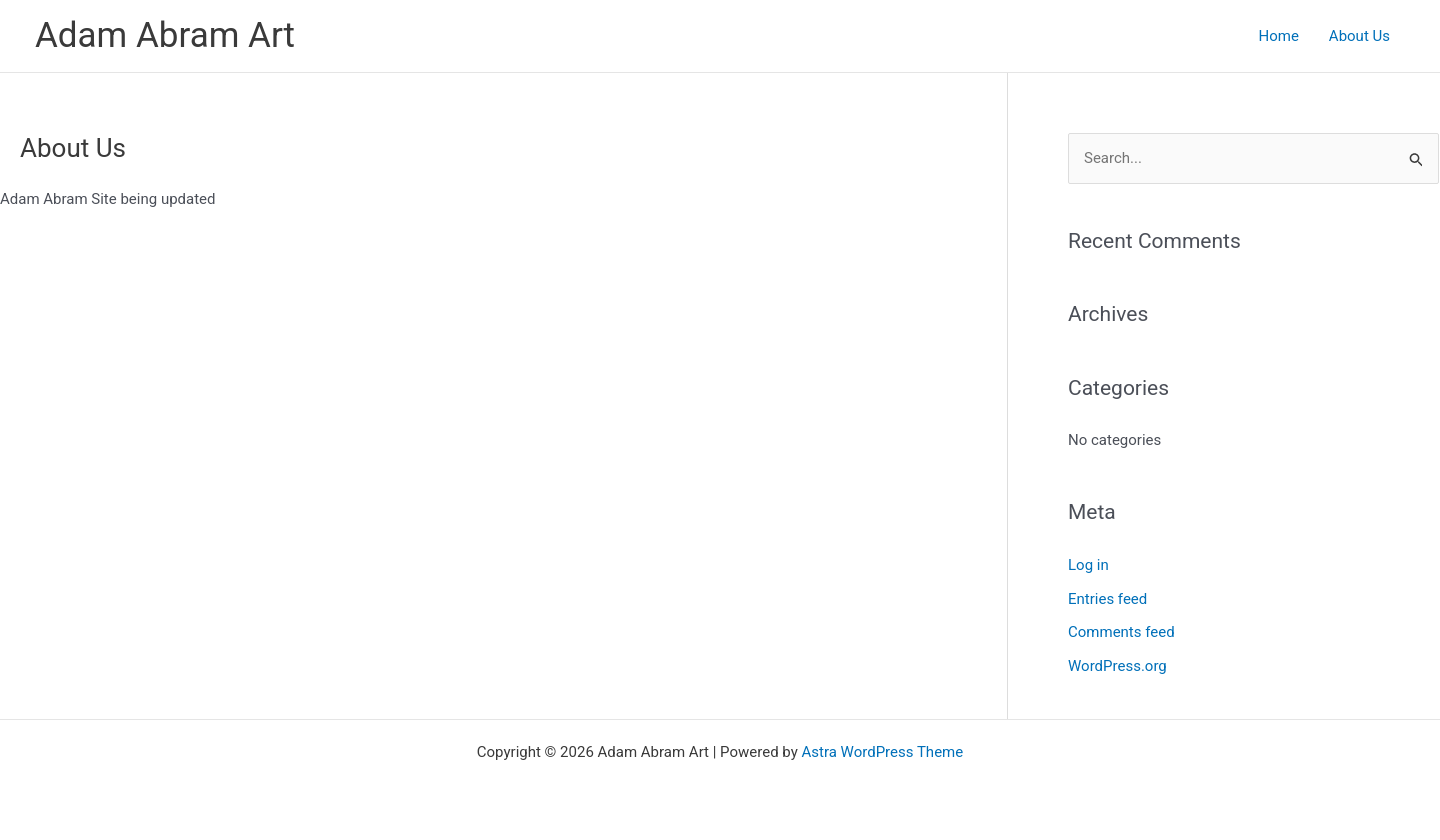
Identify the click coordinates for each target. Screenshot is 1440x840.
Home (1278, 36)
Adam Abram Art (165, 35)
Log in (1088, 565)
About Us (1359, 36)
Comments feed (1121, 632)
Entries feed (1107, 599)
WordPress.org (1117, 666)
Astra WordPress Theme (883, 752)
